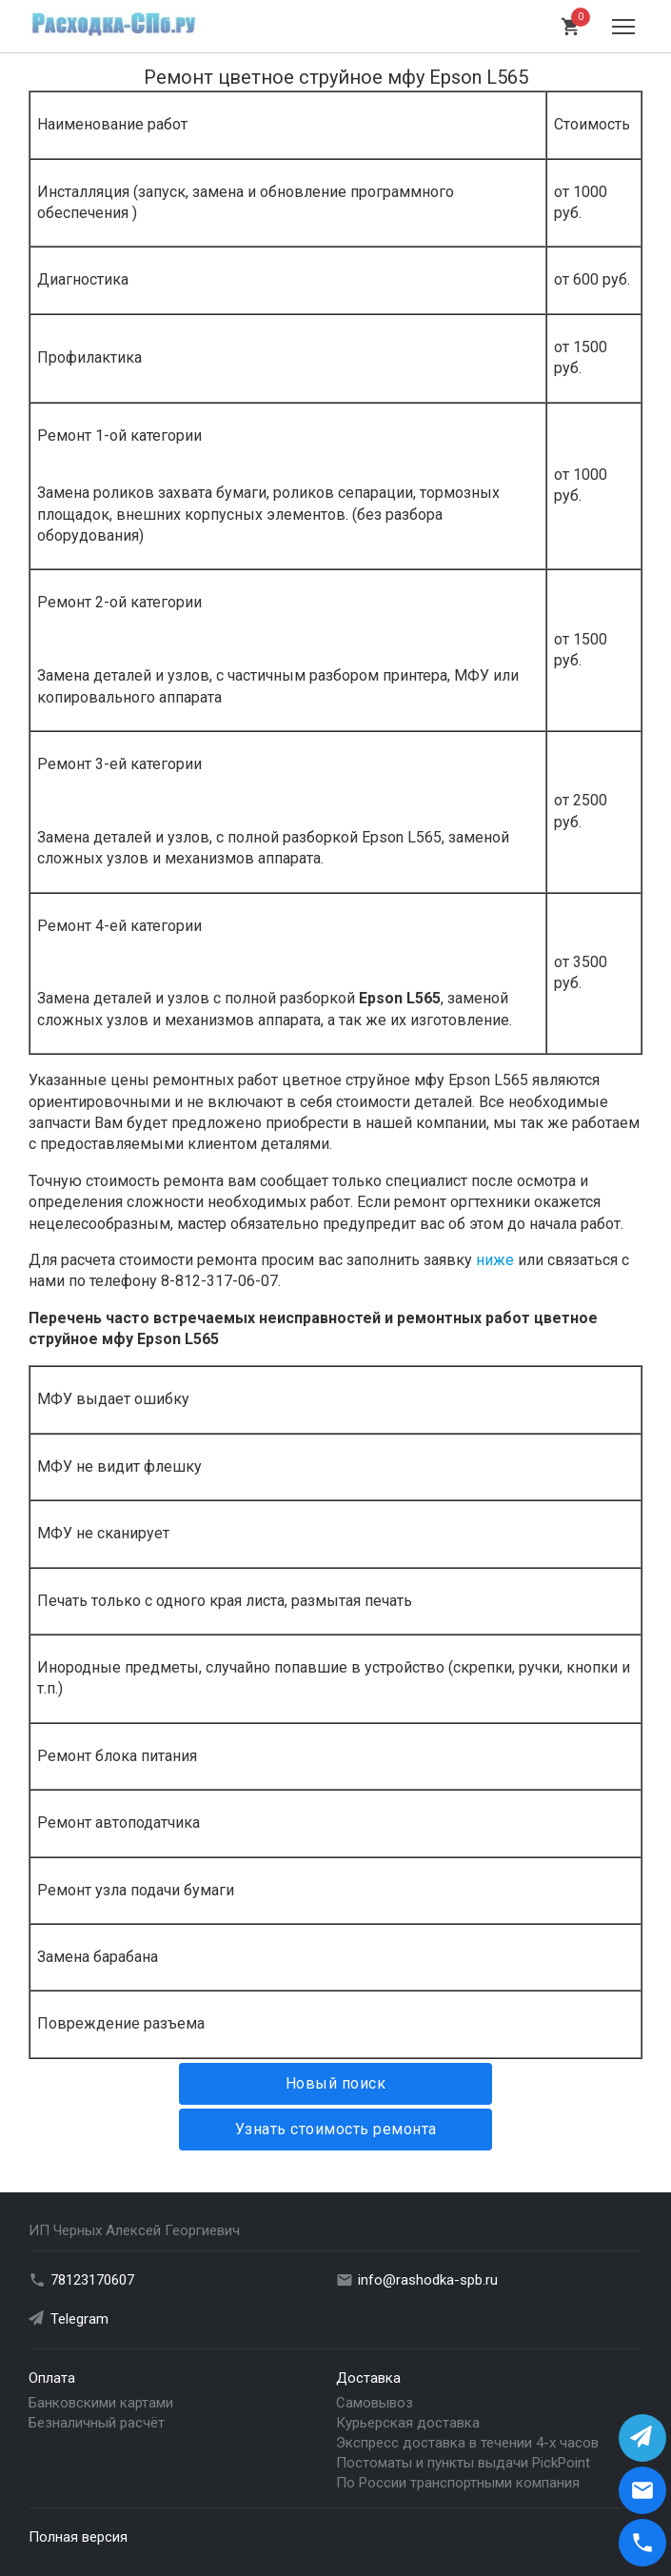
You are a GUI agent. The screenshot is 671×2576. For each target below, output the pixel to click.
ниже (495, 1260)
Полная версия (78, 2537)
